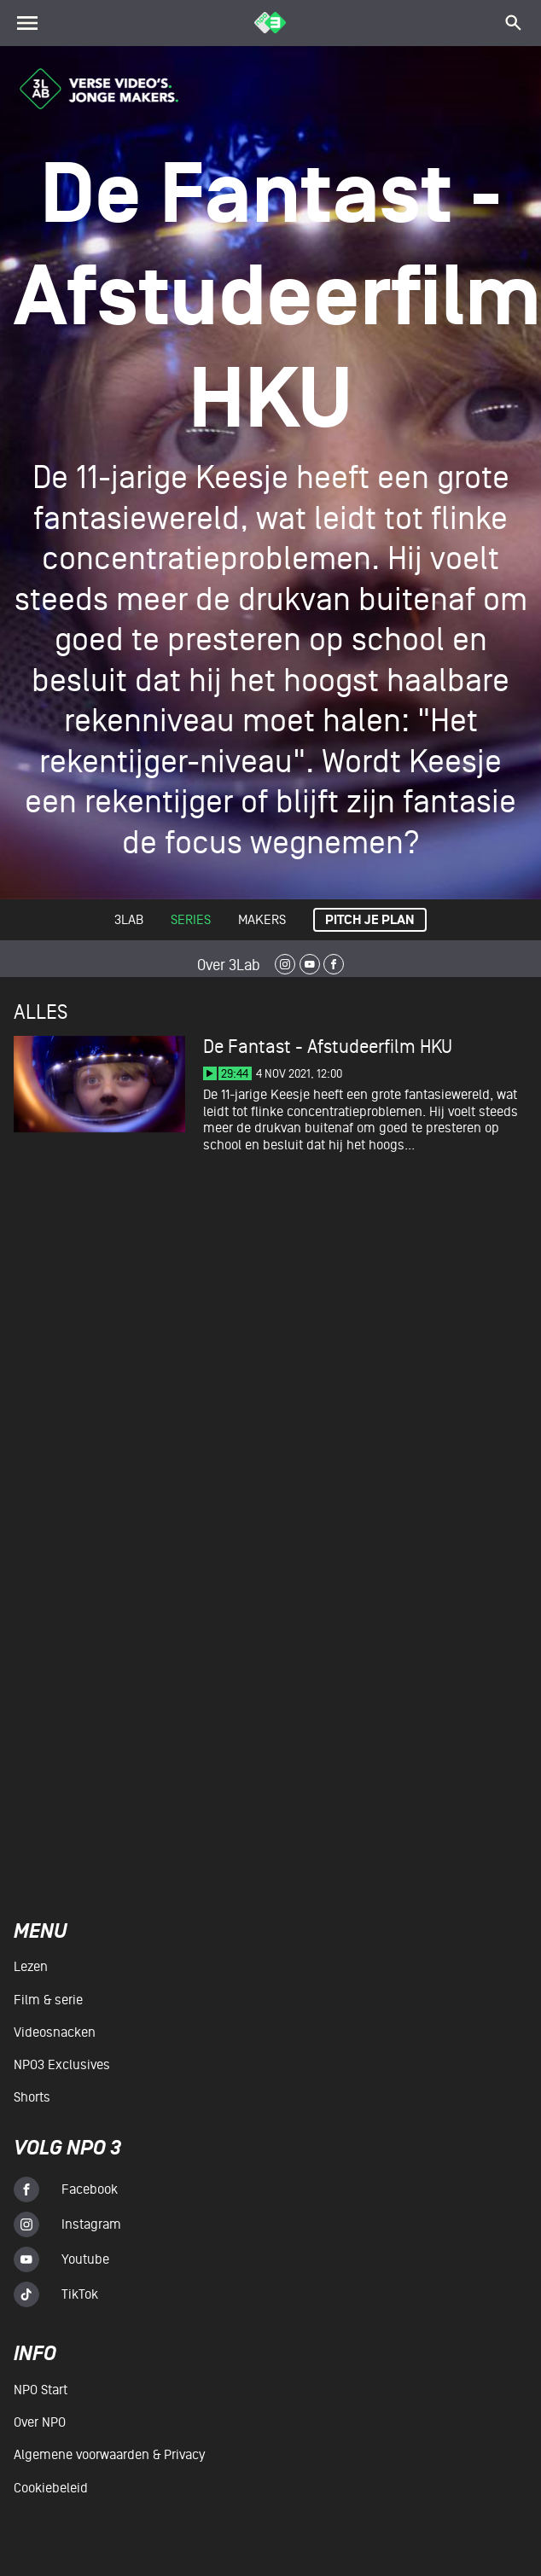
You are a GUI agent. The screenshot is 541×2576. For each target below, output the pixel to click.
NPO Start (40, 2390)
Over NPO (40, 2422)
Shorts (32, 2097)
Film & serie (48, 2000)
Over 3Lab (228, 965)
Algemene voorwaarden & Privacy (109, 2455)
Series (191, 919)
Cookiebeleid (51, 2488)
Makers (262, 919)
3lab (128, 919)
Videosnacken (55, 2032)
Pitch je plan (370, 920)
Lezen (31, 1966)
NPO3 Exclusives (62, 2065)
